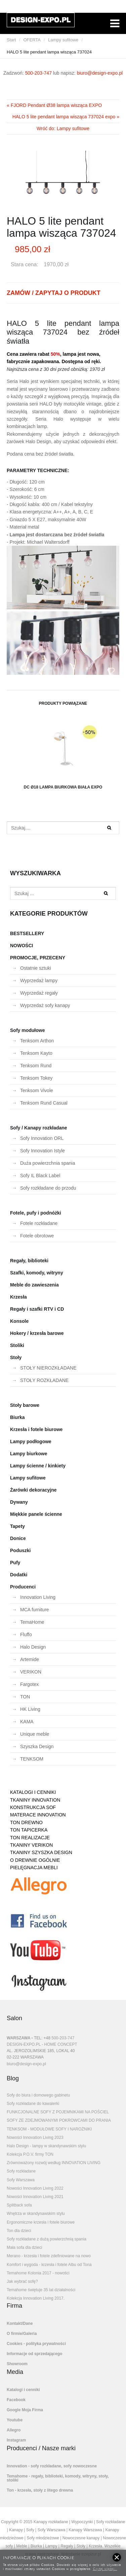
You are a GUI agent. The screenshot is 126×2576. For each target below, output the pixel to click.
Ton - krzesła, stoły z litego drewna (40, 2490)
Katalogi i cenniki (23, 2389)
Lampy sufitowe (63, 39)
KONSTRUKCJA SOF (33, 1807)
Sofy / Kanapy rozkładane (38, 1127)
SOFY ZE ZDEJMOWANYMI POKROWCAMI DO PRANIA (59, 2120)
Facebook (16, 2399)
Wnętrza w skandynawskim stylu (36, 2213)
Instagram (16, 2440)
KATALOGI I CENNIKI (33, 1792)
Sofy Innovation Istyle (42, 1150)
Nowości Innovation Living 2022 (35, 2188)
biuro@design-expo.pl (100, 73)
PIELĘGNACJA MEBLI (34, 1867)
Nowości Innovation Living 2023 (35, 2137)
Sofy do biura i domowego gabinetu (38, 2095)
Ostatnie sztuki (35, 968)
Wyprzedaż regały (39, 993)
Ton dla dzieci (19, 2230)
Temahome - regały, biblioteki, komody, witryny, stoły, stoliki (58, 2478)
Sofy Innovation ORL (42, 1138)
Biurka (17, 1417)
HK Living (30, 1709)
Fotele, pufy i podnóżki (35, 1213)
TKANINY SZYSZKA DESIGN (41, 1852)
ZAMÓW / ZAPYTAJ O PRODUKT (53, 293)
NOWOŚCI (21, 945)
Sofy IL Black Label (40, 1175)
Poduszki (20, 1550)
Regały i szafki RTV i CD (37, 1309)
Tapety (17, 1526)
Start (11, 39)
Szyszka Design (37, 1746)
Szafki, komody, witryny (36, 1272)
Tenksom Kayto (36, 1053)
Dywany (19, 1502)
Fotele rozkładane (38, 1223)
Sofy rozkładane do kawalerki (33, 2103)
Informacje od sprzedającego (34, 2353)
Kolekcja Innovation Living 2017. (36, 2298)
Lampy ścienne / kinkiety (38, 1465)
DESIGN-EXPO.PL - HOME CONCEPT (42, 2044)
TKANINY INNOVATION (35, 1800)
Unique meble (34, 1734)
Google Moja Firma (25, 2410)
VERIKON (30, 1672)
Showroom (17, 2363)
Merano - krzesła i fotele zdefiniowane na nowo (49, 2256)
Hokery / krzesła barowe (37, 1333)
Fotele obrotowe (37, 1235)
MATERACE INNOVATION (38, 1814)
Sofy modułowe (27, 1030)
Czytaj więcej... (105, 2568)
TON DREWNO (26, 1822)
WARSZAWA (18, 2038)
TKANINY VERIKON (31, 1845)
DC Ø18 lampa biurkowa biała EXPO (63, 753)
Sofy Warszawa (21, 2180)
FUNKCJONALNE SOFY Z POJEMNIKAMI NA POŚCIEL (58, 2112)
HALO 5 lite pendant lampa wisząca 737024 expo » (65, 116)
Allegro (13, 2430)
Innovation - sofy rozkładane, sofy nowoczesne (52, 2466)
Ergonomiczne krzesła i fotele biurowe (41, 2222)
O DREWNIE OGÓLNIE (35, 1860)
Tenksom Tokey (36, 1078)
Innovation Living (37, 1597)
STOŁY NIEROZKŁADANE (48, 1368)
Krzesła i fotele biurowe (36, 1429)
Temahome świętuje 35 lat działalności (41, 2289)
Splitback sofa (19, 2205)
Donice (18, 1538)
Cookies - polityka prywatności (36, 2343)
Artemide (29, 1659)
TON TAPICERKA (28, 1830)
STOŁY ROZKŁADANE (44, 1380)
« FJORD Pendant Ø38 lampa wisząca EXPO (54, 105)
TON (25, 1696)
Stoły (16, 1357)
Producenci (23, 1586)
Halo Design (33, 1647)
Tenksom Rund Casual (44, 1103)
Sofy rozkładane (21, 2171)
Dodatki (18, 1574)
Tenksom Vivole (36, 1090)
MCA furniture (34, 1609)
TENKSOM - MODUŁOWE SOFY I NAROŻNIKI (49, 2129)
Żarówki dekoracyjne (33, 1490)
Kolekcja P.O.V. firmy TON (30, 2154)
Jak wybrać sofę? (22, 2281)
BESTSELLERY (27, 933)
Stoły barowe (24, 1405)
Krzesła (18, 1297)
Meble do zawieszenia (34, 1284)
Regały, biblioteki (29, 1260)
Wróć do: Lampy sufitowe (63, 128)
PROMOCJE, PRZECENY (37, 957)
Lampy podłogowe (30, 1441)
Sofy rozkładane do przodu (48, 1188)
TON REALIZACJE (30, 1837)
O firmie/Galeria (22, 2333)
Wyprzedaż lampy (38, 980)
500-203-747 (38, 73)
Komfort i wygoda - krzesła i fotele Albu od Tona (49, 2264)
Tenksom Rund (35, 1065)
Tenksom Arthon (37, 1040)
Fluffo (26, 1634)
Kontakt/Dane (20, 2323)
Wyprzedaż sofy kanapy (45, 1005)
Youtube (15, 2420)
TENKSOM (31, 1759)
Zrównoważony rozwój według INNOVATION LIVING (53, 2162)
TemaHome (32, 1622)
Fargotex (29, 1684)
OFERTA (32, 39)
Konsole (19, 1321)
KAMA (27, 1721)
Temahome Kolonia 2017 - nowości (38, 2273)
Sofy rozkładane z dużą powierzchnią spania (46, 2239)
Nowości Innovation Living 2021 (35, 2196)
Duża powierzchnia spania (47, 1163)
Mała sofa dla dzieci (24, 2247)
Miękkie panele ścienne (36, 1514)
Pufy (15, 1562)
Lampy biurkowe (28, 1453)
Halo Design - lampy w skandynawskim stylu (46, 2146)
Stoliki (17, 1345)
